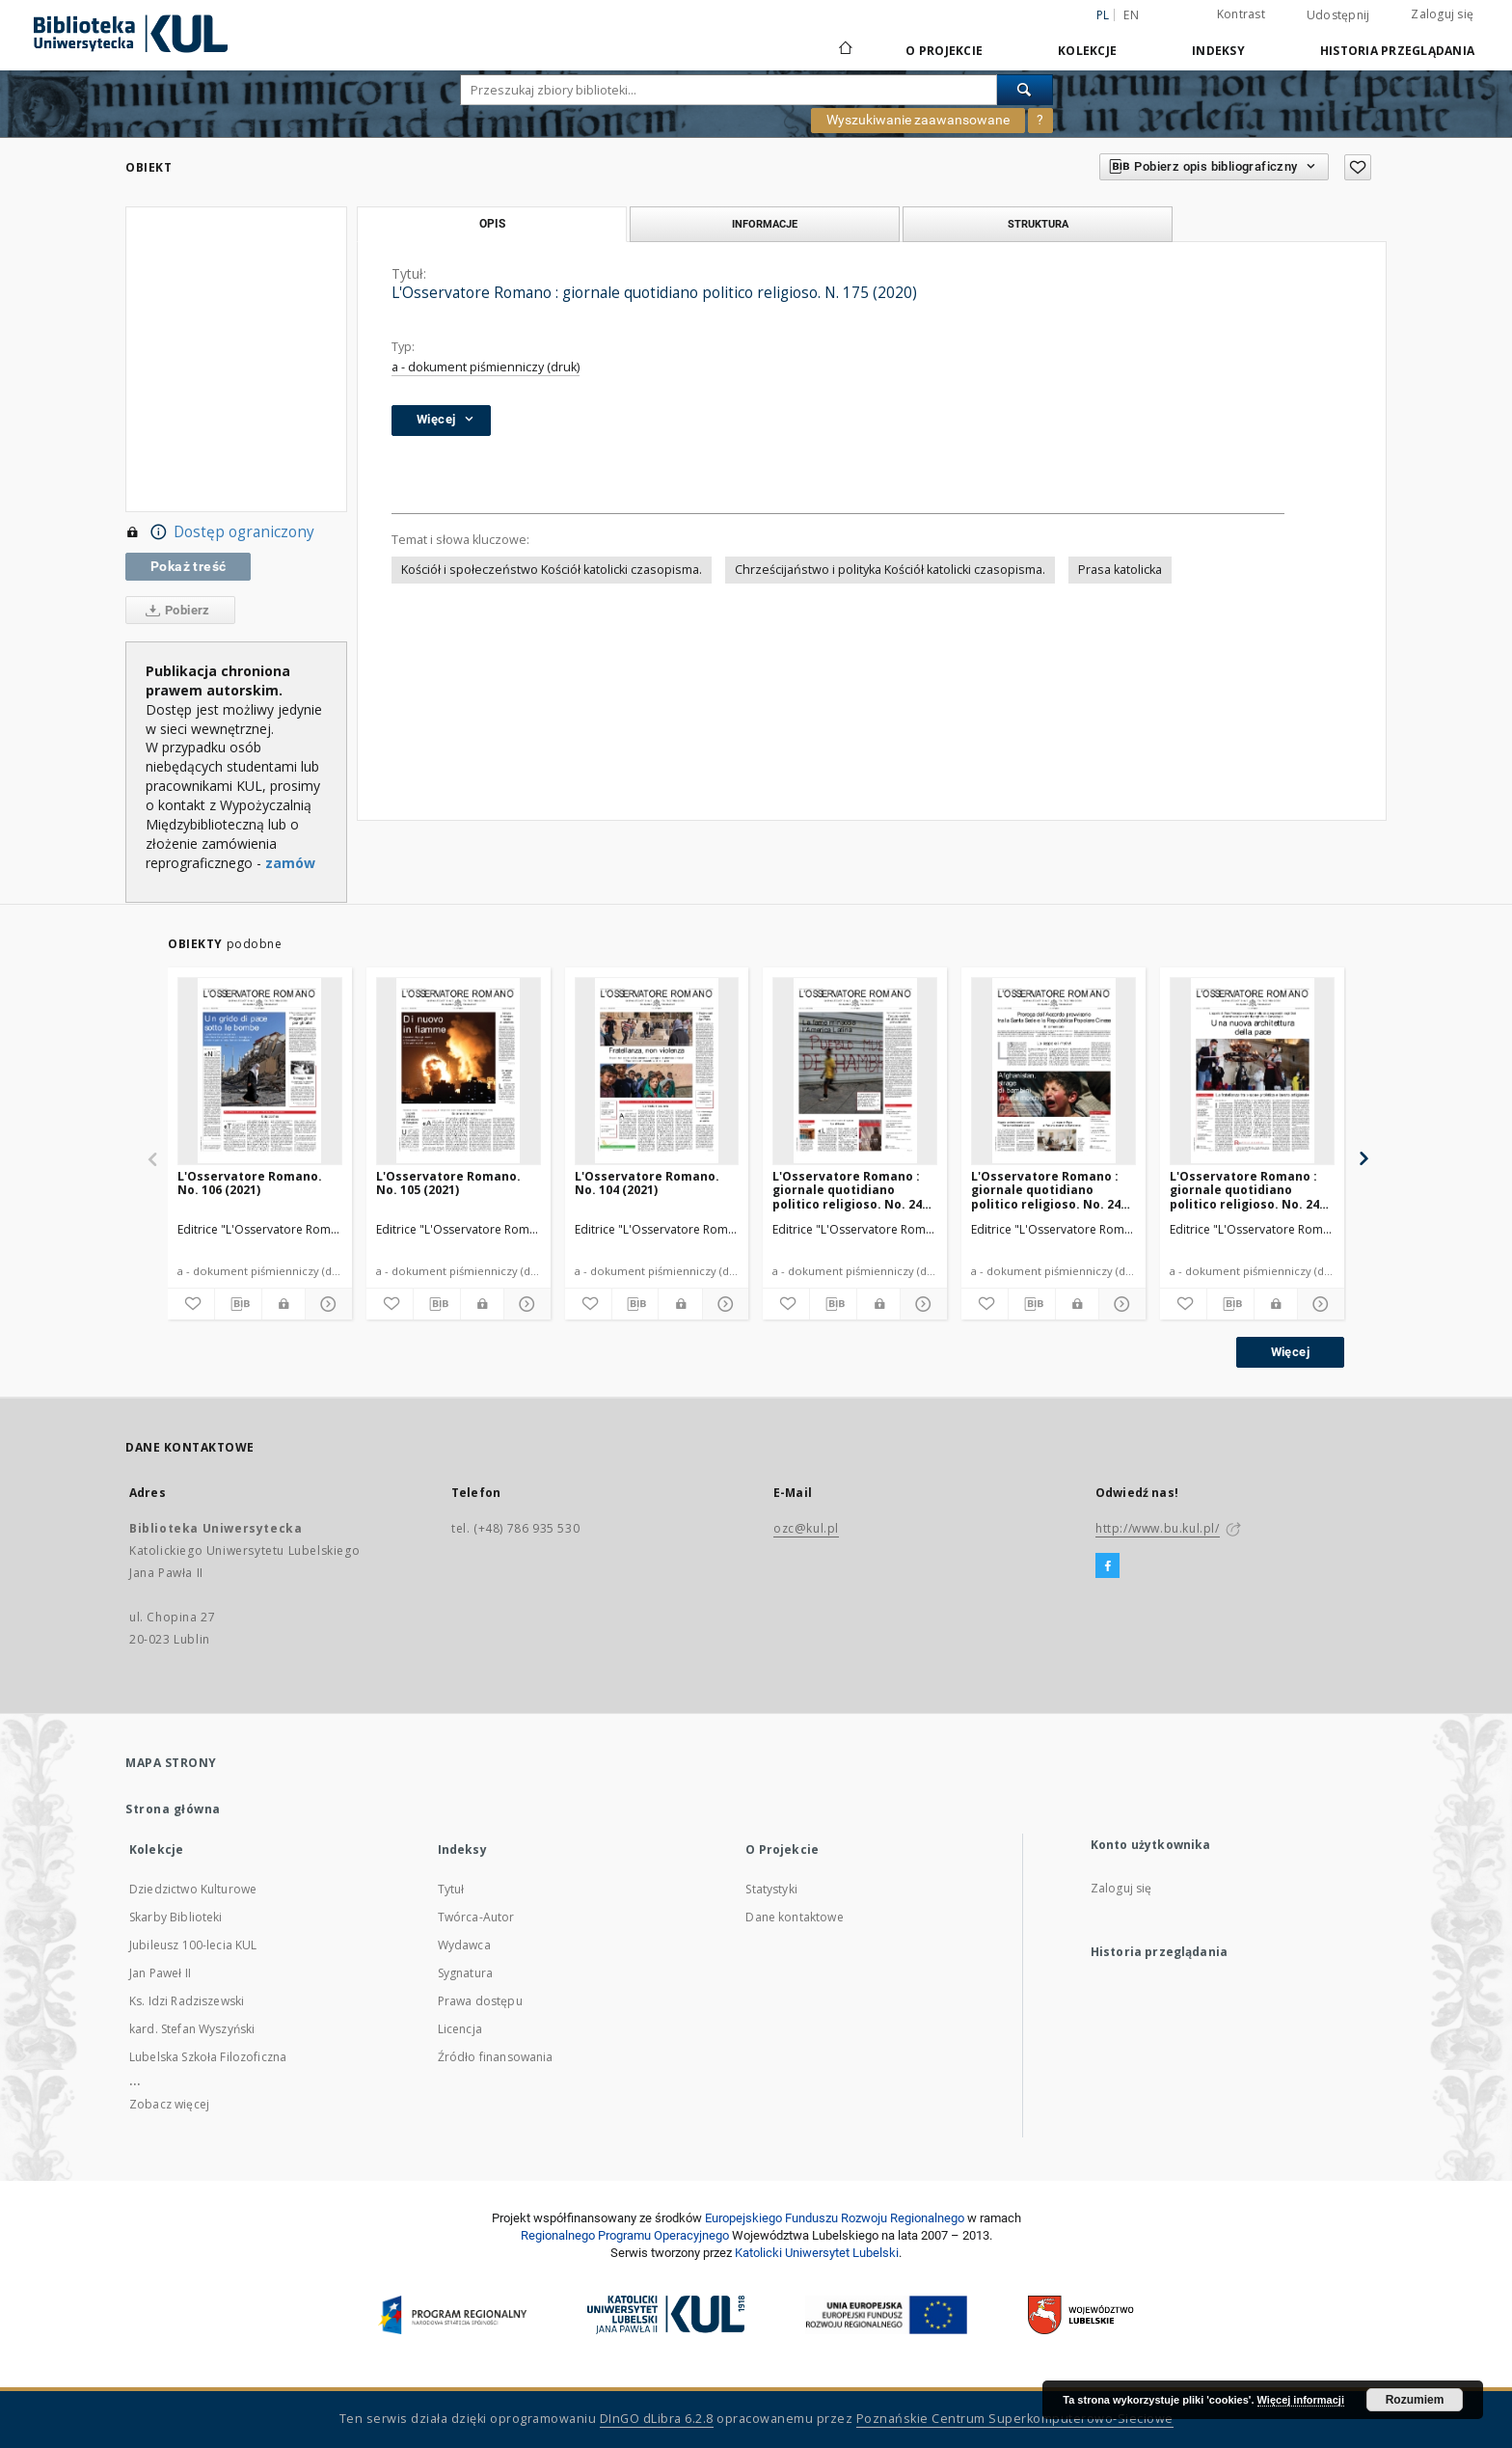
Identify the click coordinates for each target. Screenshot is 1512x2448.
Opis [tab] (492, 224)
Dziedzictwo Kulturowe (192, 1889)
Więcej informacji (1300, 2400)
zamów (290, 863)
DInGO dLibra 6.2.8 (657, 2418)
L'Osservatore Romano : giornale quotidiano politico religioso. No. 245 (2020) (850, 1189)
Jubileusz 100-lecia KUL (192, 1945)
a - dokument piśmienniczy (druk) (486, 367)
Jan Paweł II (160, 1973)
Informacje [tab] (764, 224)
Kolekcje (1087, 50)
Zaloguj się (1442, 14)
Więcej (1290, 1352)
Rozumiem (1415, 2400)
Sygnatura (465, 1973)
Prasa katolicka (1120, 569)
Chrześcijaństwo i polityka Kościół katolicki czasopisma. (890, 569)
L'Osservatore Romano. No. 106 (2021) (249, 1183)
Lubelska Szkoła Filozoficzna (207, 2057)
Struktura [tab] (1038, 224)
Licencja (460, 2029)
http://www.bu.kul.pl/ (1157, 1528)
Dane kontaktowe (794, 1917)
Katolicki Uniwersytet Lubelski (817, 2252)
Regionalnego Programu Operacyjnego (625, 2235)
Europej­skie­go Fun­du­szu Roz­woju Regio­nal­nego (834, 2218)
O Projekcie (944, 50)
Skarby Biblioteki (176, 1917)
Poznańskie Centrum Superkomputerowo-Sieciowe (1015, 2418)
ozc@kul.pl (806, 1528)
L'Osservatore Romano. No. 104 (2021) (647, 1183)
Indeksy (1218, 50)
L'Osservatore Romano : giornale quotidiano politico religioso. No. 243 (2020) (1248, 1189)
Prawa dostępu (480, 2001)
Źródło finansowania (496, 2057)
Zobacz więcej (169, 2104)
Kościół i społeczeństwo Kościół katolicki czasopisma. (551, 569)
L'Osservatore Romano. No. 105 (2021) (448, 1183)
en (1131, 15)
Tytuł (451, 1889)
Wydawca (464, 1945)
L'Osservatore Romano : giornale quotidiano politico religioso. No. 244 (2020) (1049, 1189)
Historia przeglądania (1397, 50)
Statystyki (771, 1889)
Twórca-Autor (476, 1917)
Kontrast (1241, 14)
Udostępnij (1338, 15)
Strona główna (173, 1809)
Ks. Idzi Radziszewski (186, 2001)
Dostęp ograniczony (219, 532)
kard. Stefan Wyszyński (192, 2029)
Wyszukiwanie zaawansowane (918, 119)
